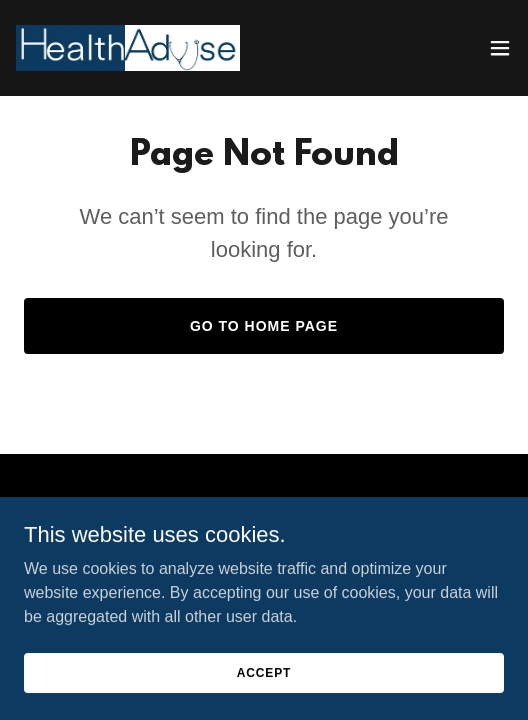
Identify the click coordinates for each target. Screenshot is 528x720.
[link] (128, 48)
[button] (500, 48)
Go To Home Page (264, 326)
